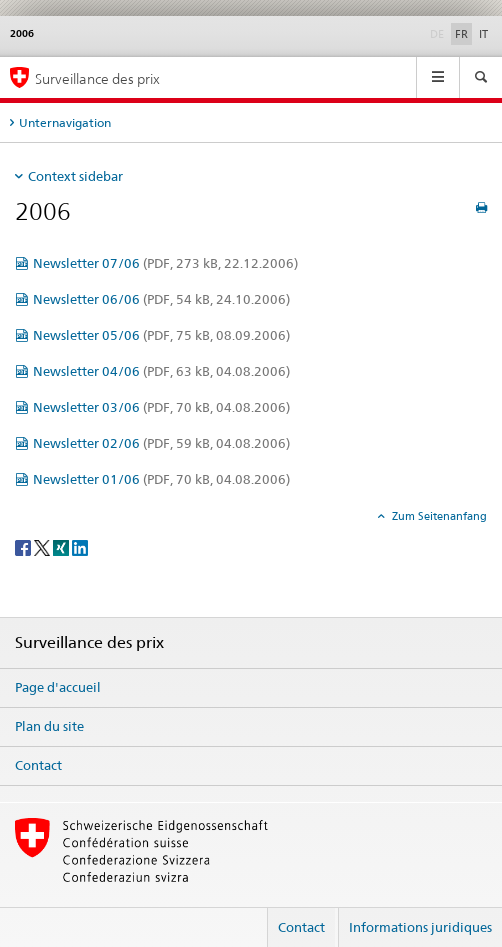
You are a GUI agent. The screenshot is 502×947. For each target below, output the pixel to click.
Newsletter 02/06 (161, 443)
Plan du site (49, 726)
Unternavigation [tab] (65, 122)
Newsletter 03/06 (161, 407)
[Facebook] (24, 546)
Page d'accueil (58, 687)
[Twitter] (43, 546)
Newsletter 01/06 (161, 479)
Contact (38, 765)
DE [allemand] (439, 33)
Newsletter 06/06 (161, 299)
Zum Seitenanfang (438, 516)
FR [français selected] (461, 34)
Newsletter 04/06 (161, 371)
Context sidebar (75, 176)
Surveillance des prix (97, 78)
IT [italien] (483, 34)
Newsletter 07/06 (165, 263)
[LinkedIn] (80, 546)
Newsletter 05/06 (161, 335)
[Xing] (62, 546)
